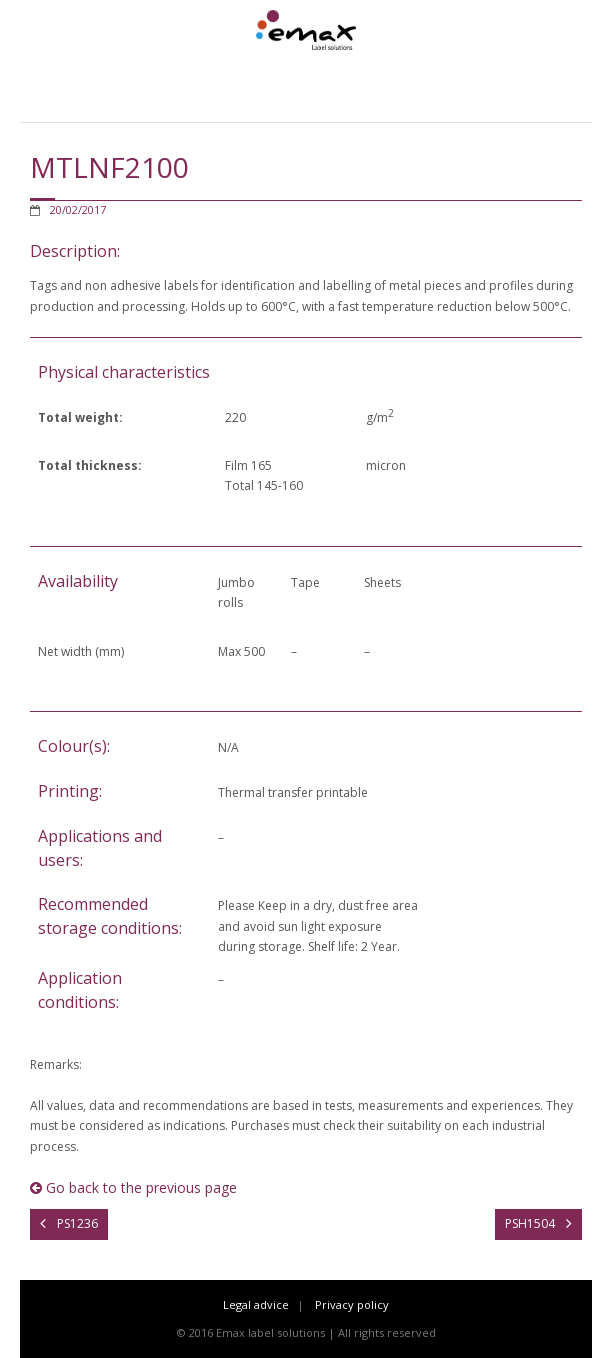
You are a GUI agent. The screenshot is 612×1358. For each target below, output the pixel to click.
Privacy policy (352, 1304)
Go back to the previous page (133, 1187)
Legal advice (256, 1304)
